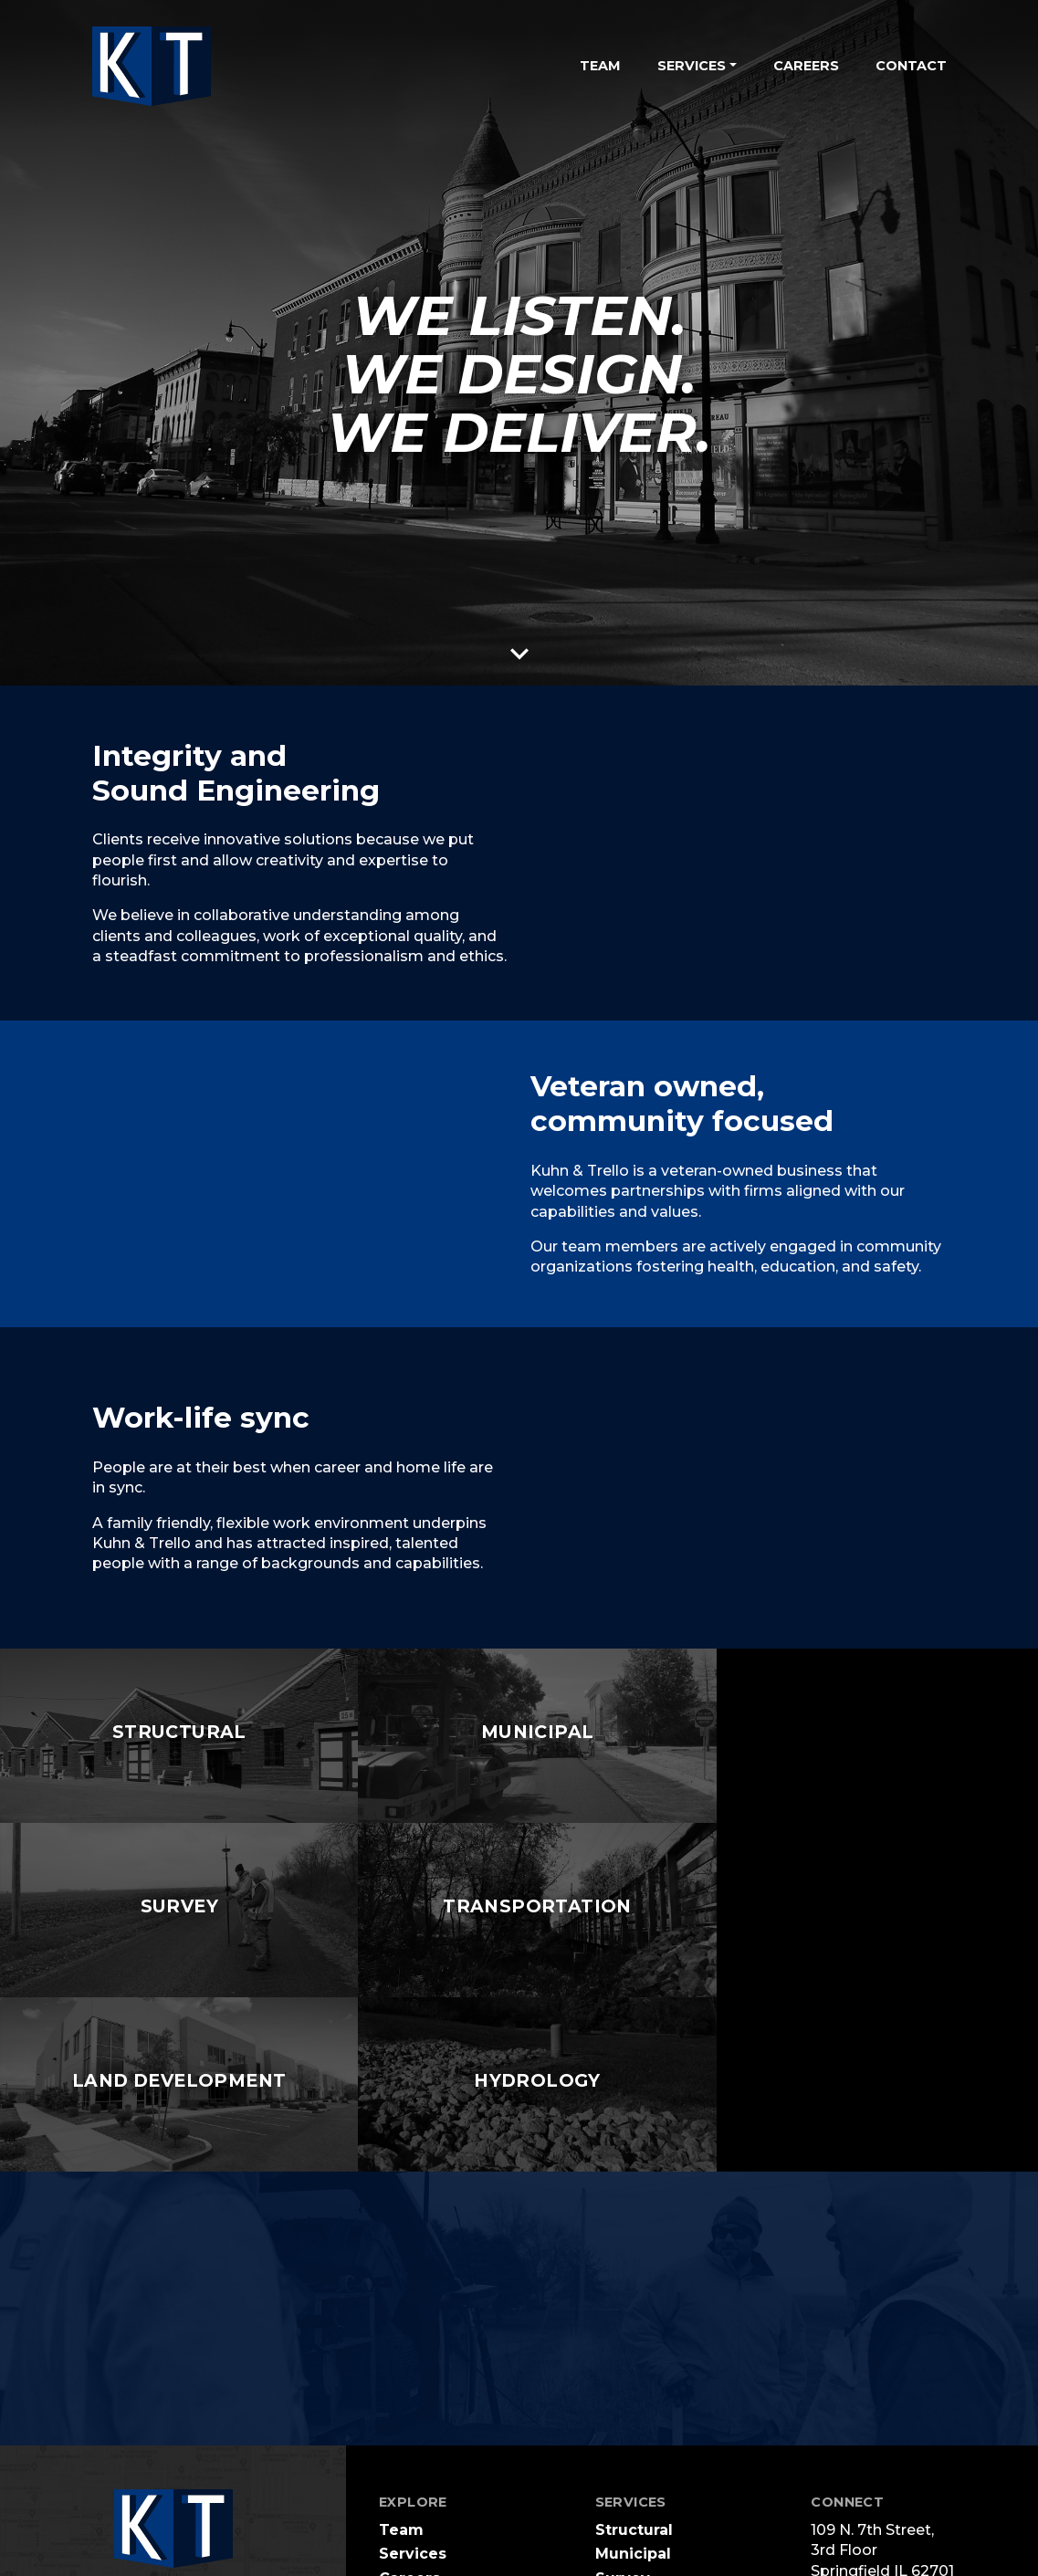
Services (412, 2379)
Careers (806, 66)
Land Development (671, 2451)
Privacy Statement (454, 2558)
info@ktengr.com (880, 2466)
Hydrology (636, 2476)
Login (543, 2558)
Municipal (633, 2379)
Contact (911, 66)
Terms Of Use (339, 2558)
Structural (634, 2355)
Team (600, 66)
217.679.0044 (863, 2431)
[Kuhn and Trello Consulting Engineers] (151, 66)
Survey (622, 2404)
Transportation (653, 2427)
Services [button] (691, 66)
